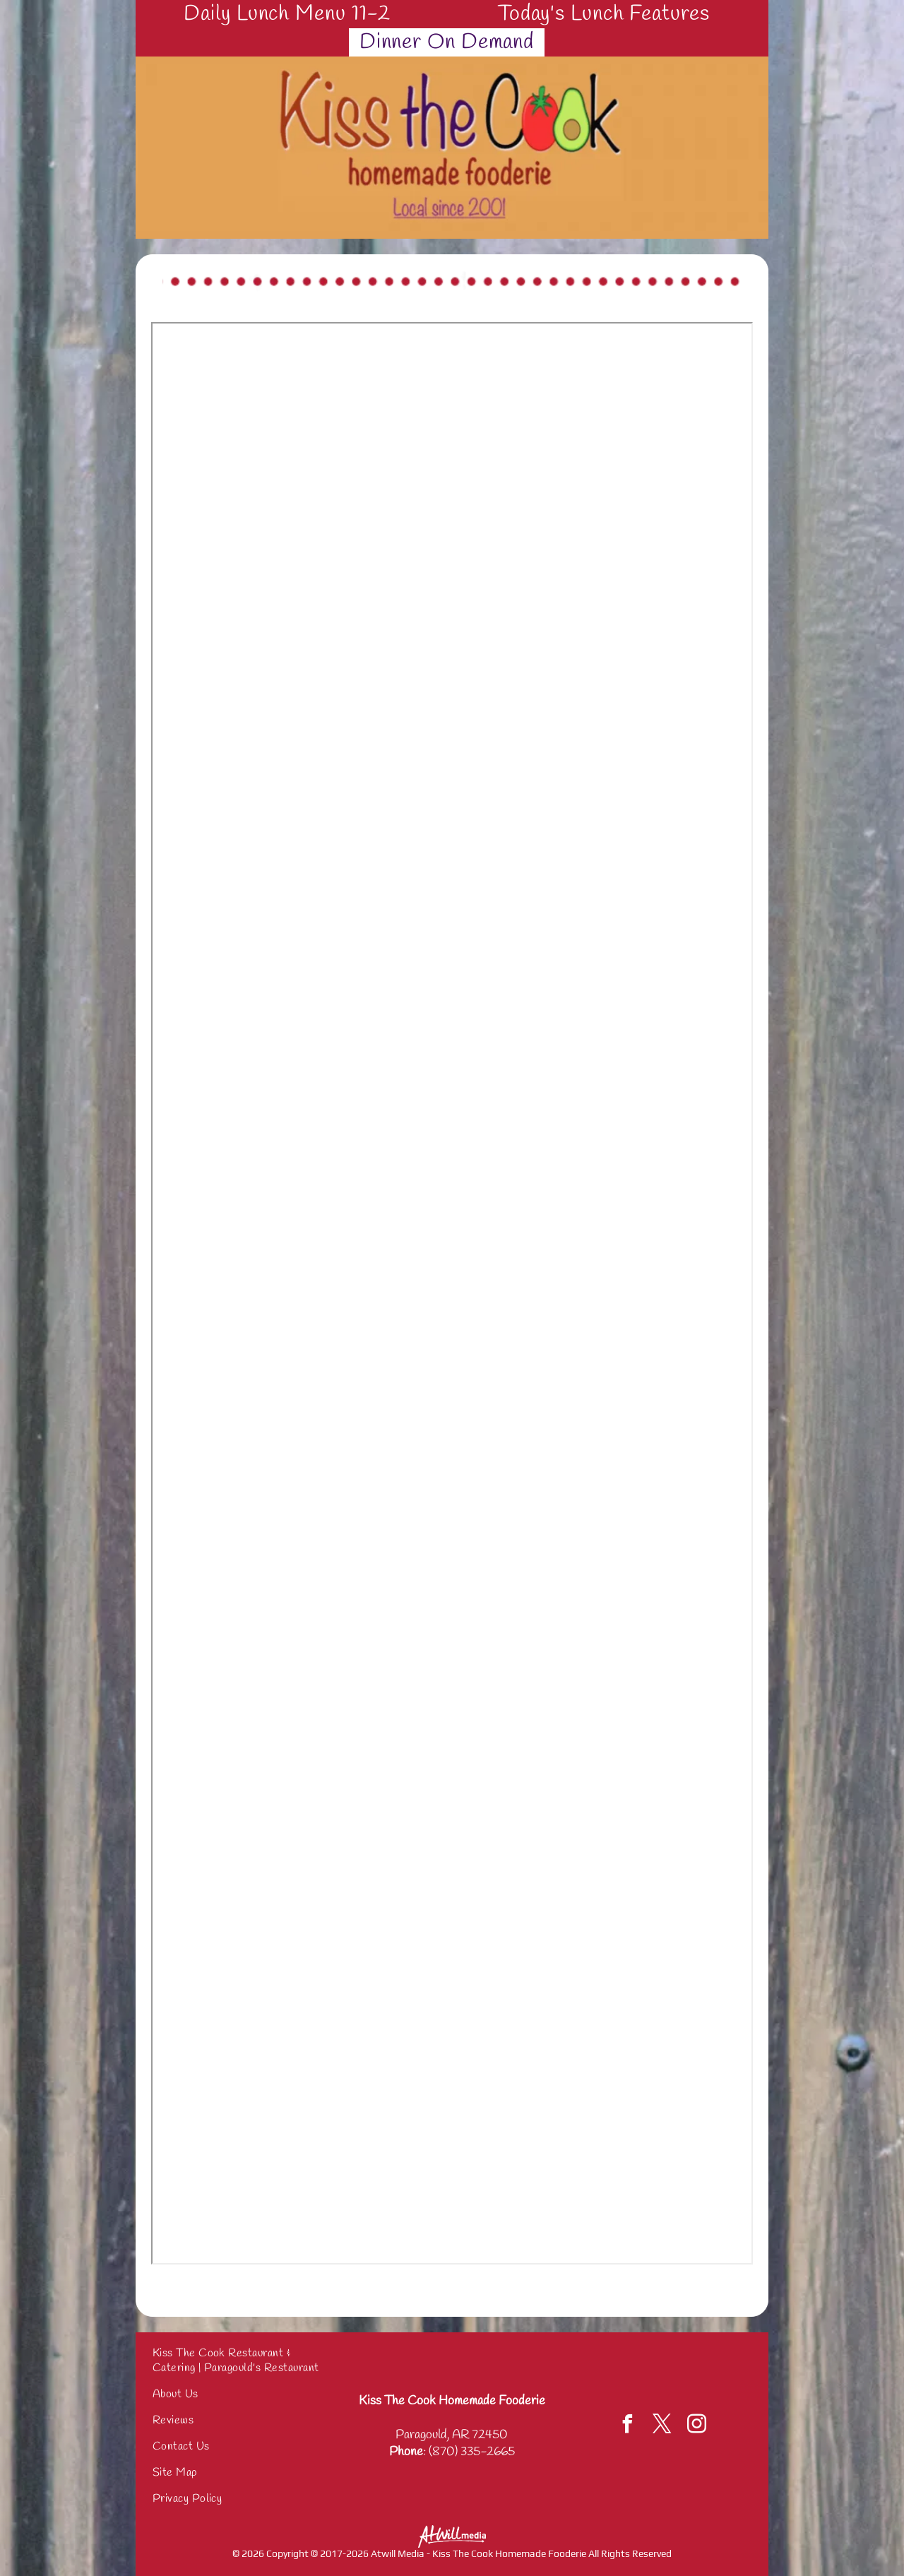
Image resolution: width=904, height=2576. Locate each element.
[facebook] (627, 2426)
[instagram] (697, 2426)
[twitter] (662, 2426)
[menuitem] (292, 14)
